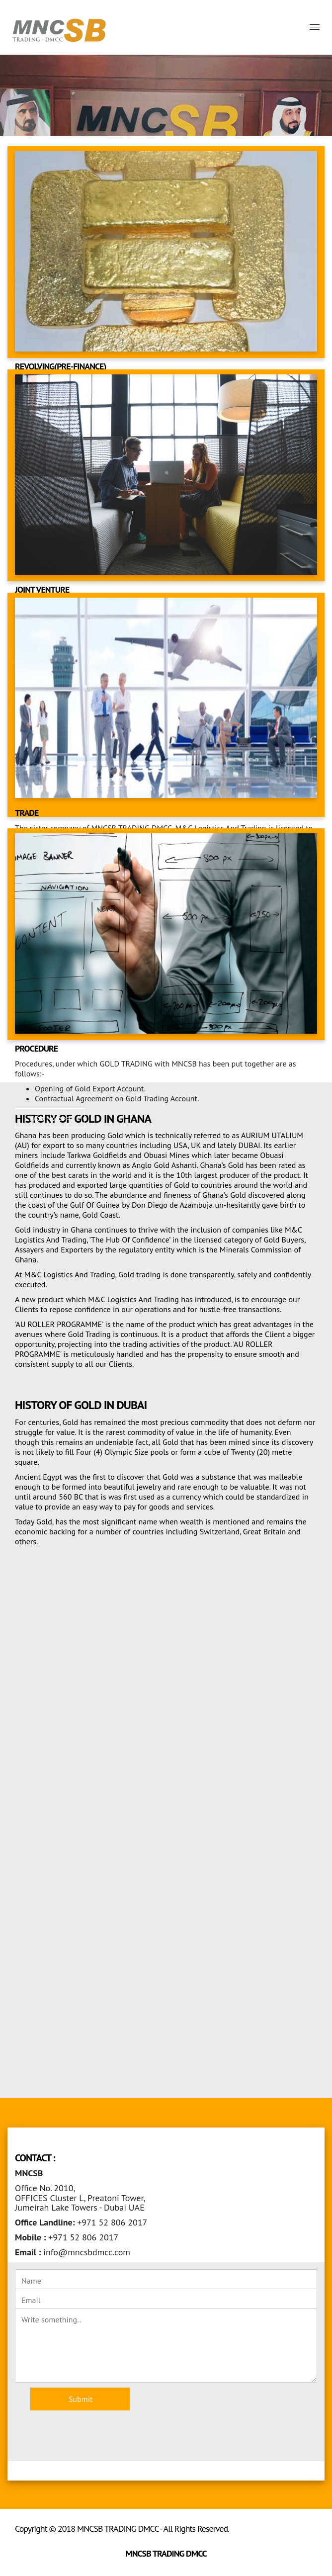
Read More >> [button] (50, 1118)
